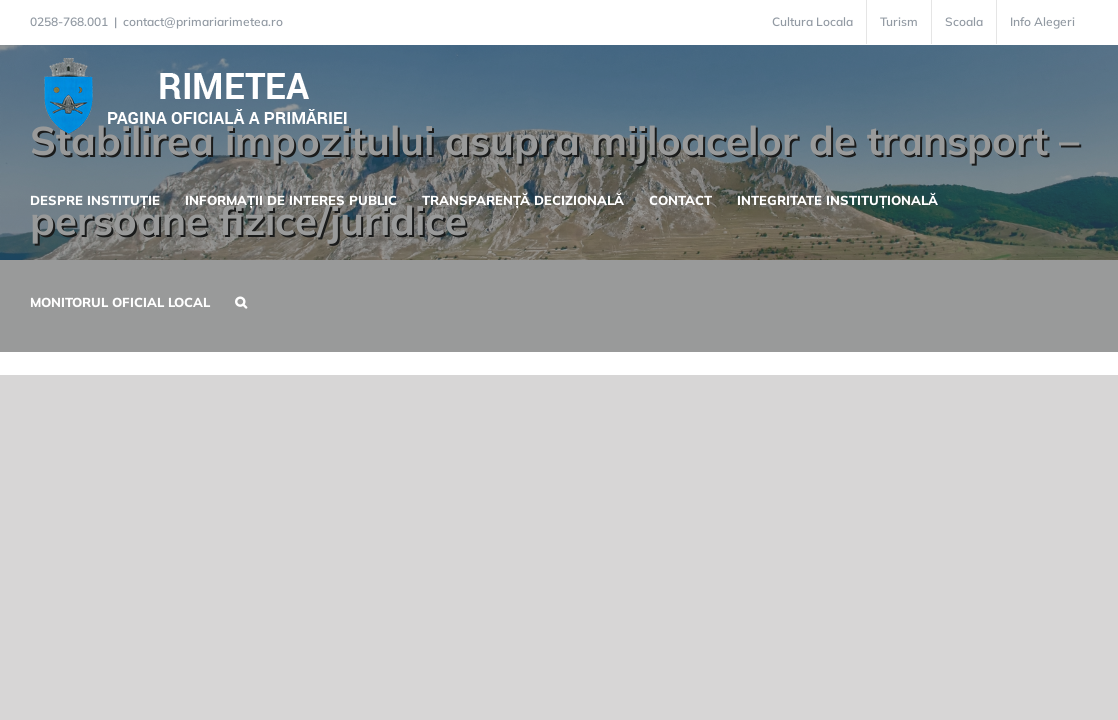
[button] (228, 300)
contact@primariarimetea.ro (203, 21)
